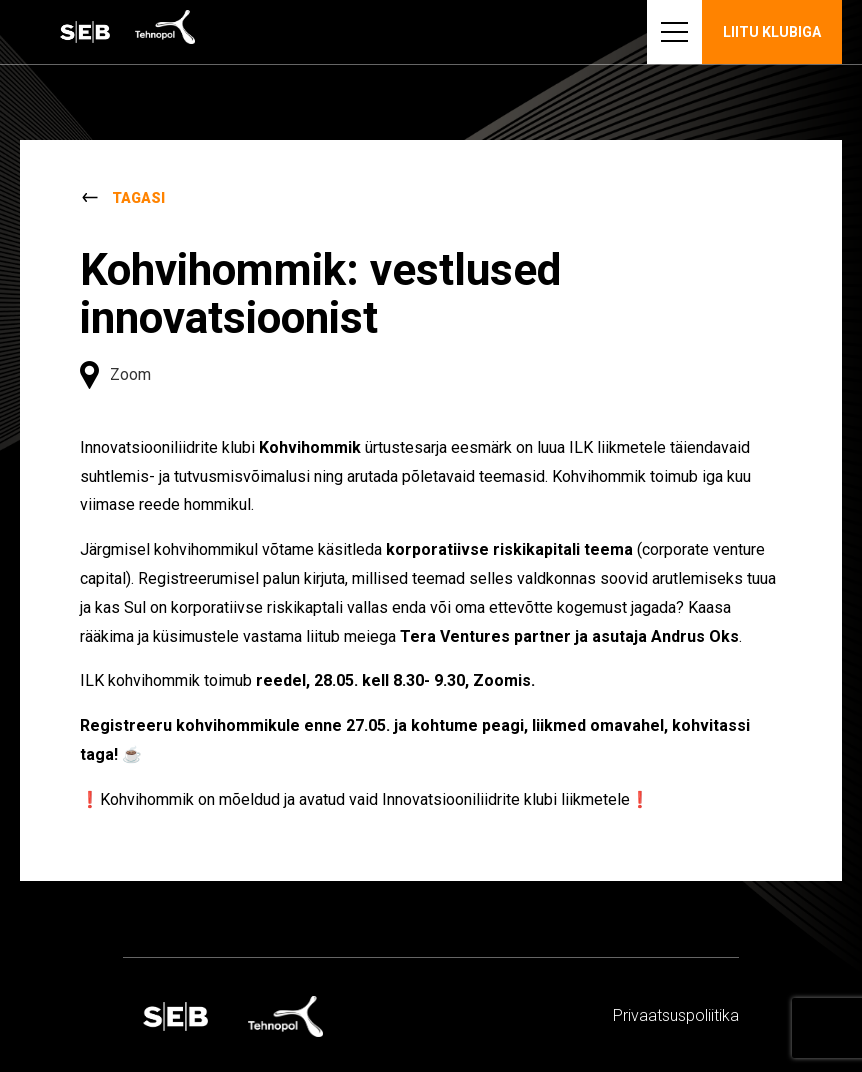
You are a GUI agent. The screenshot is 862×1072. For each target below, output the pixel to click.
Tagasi (138, 198)
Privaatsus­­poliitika (676, 1015)
